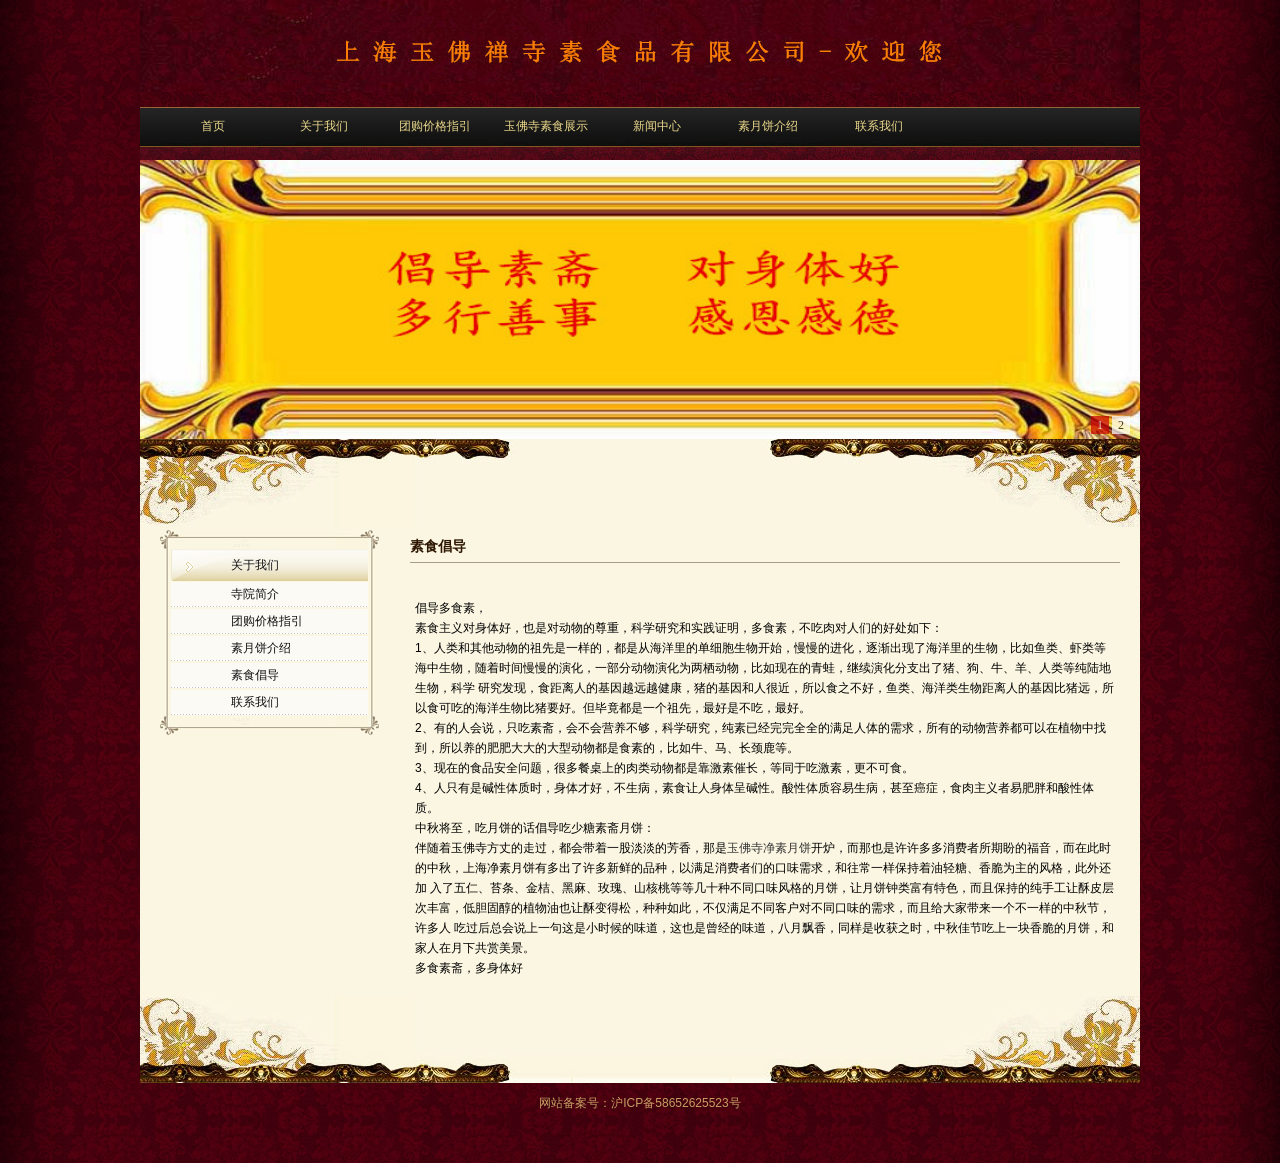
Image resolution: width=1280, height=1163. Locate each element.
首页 (213, 126)
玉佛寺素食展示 (546, 126)
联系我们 (879, 126)
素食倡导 (255, 675)
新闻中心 (657, 126)
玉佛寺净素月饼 (769, 848)
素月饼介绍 (768, 126)
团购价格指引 (435, 126)
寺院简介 (255, 594)
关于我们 (324, 126)
